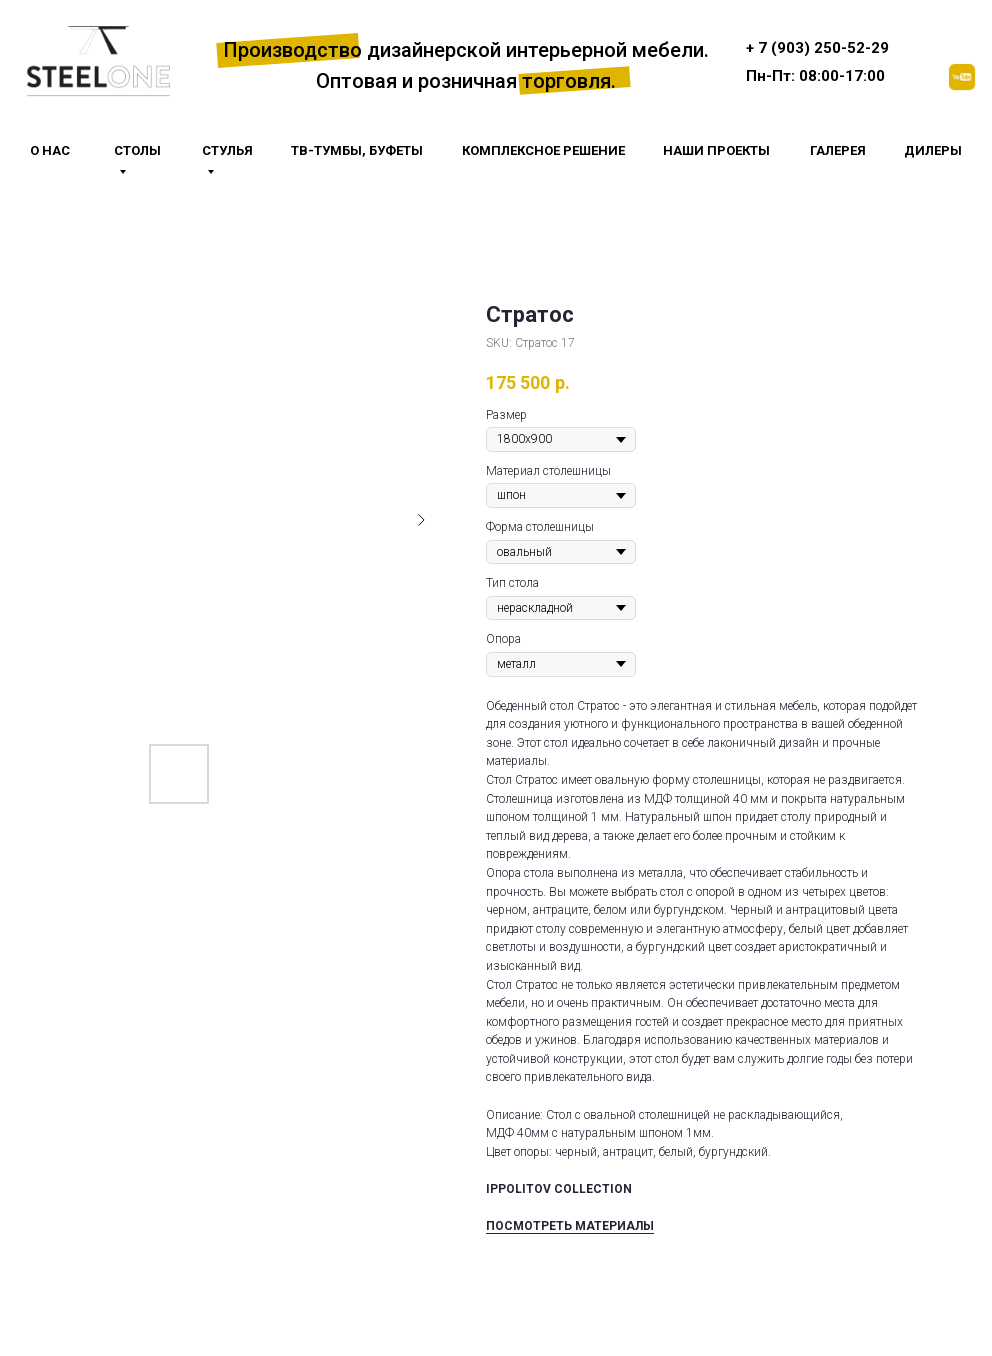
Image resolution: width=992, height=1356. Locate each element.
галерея (838, 150)
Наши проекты (716, 150)
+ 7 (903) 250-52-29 (817, 48)
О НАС (50, 150)
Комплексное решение (543, 150)
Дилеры (933, 150)
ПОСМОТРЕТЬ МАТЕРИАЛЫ (570, 1226)
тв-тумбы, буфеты (357, 150)
